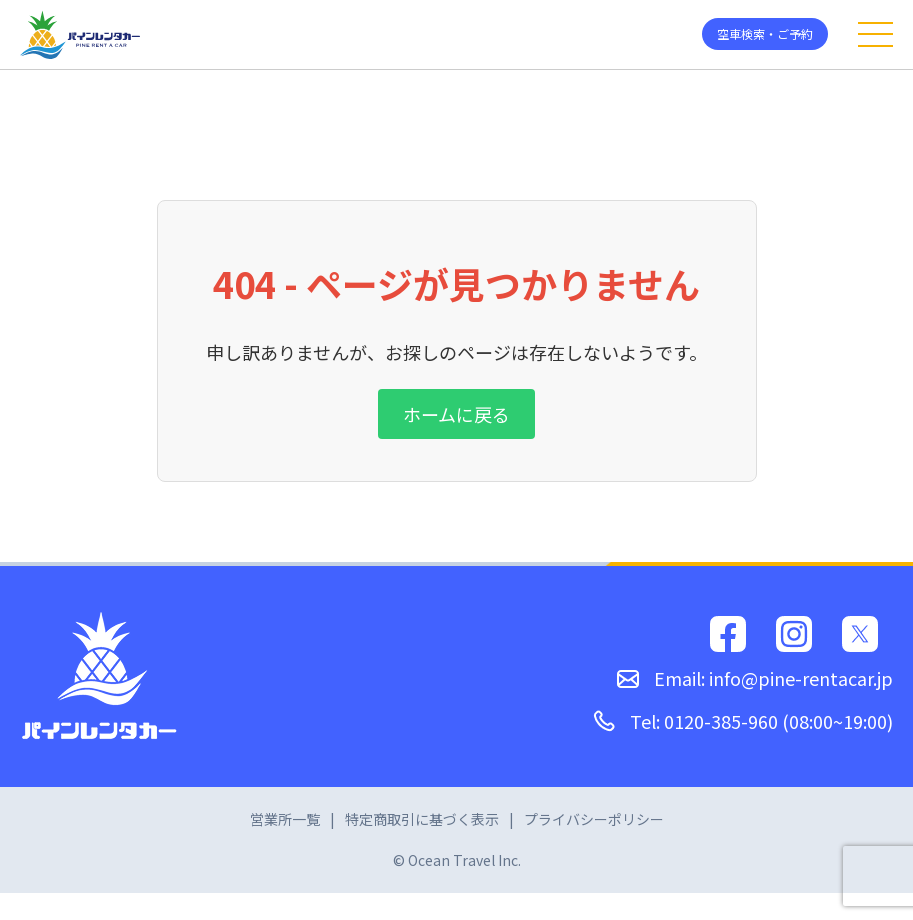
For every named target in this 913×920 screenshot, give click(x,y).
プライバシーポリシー (594, 819)
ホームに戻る (456, 414)
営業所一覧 (285, 819)
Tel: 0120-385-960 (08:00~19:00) (743, 721)
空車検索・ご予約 (765, 33)
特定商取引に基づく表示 (422, 819)
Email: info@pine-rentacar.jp (755, 678)
